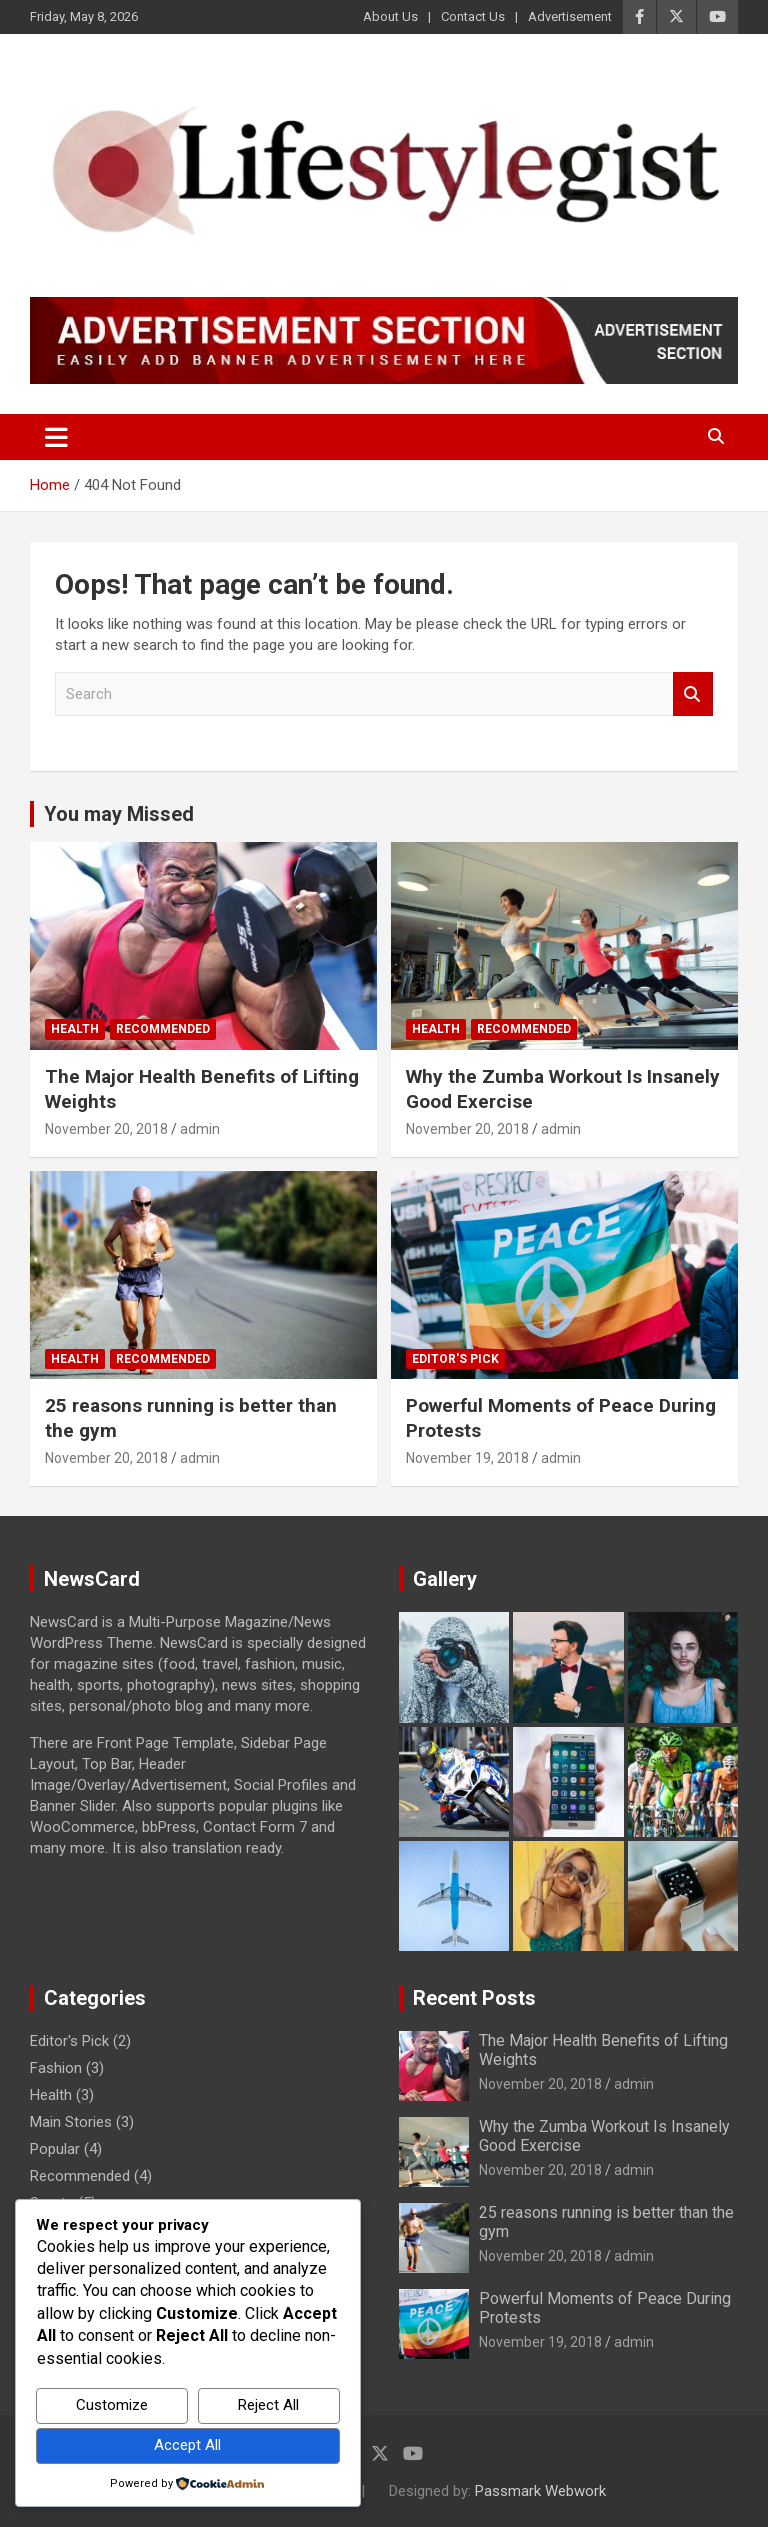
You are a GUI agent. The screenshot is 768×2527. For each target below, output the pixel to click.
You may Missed (119, 814)
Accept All (187, 2445)
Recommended (163, 1029)
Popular (55, 2149)
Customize (112, 2405)
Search (693, 694)
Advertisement (570, 16)
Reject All (268, 2405)
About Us (390, 16)
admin (200, 1129)
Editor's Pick (455, 1359)
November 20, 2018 (106, 1129)
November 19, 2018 (467, 1458)
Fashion (56, 2068)
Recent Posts (474, 1998)
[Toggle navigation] (56, 437)
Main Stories (71, 2122)
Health (75, 1029)
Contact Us (473, 16)
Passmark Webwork (540, 2491)
